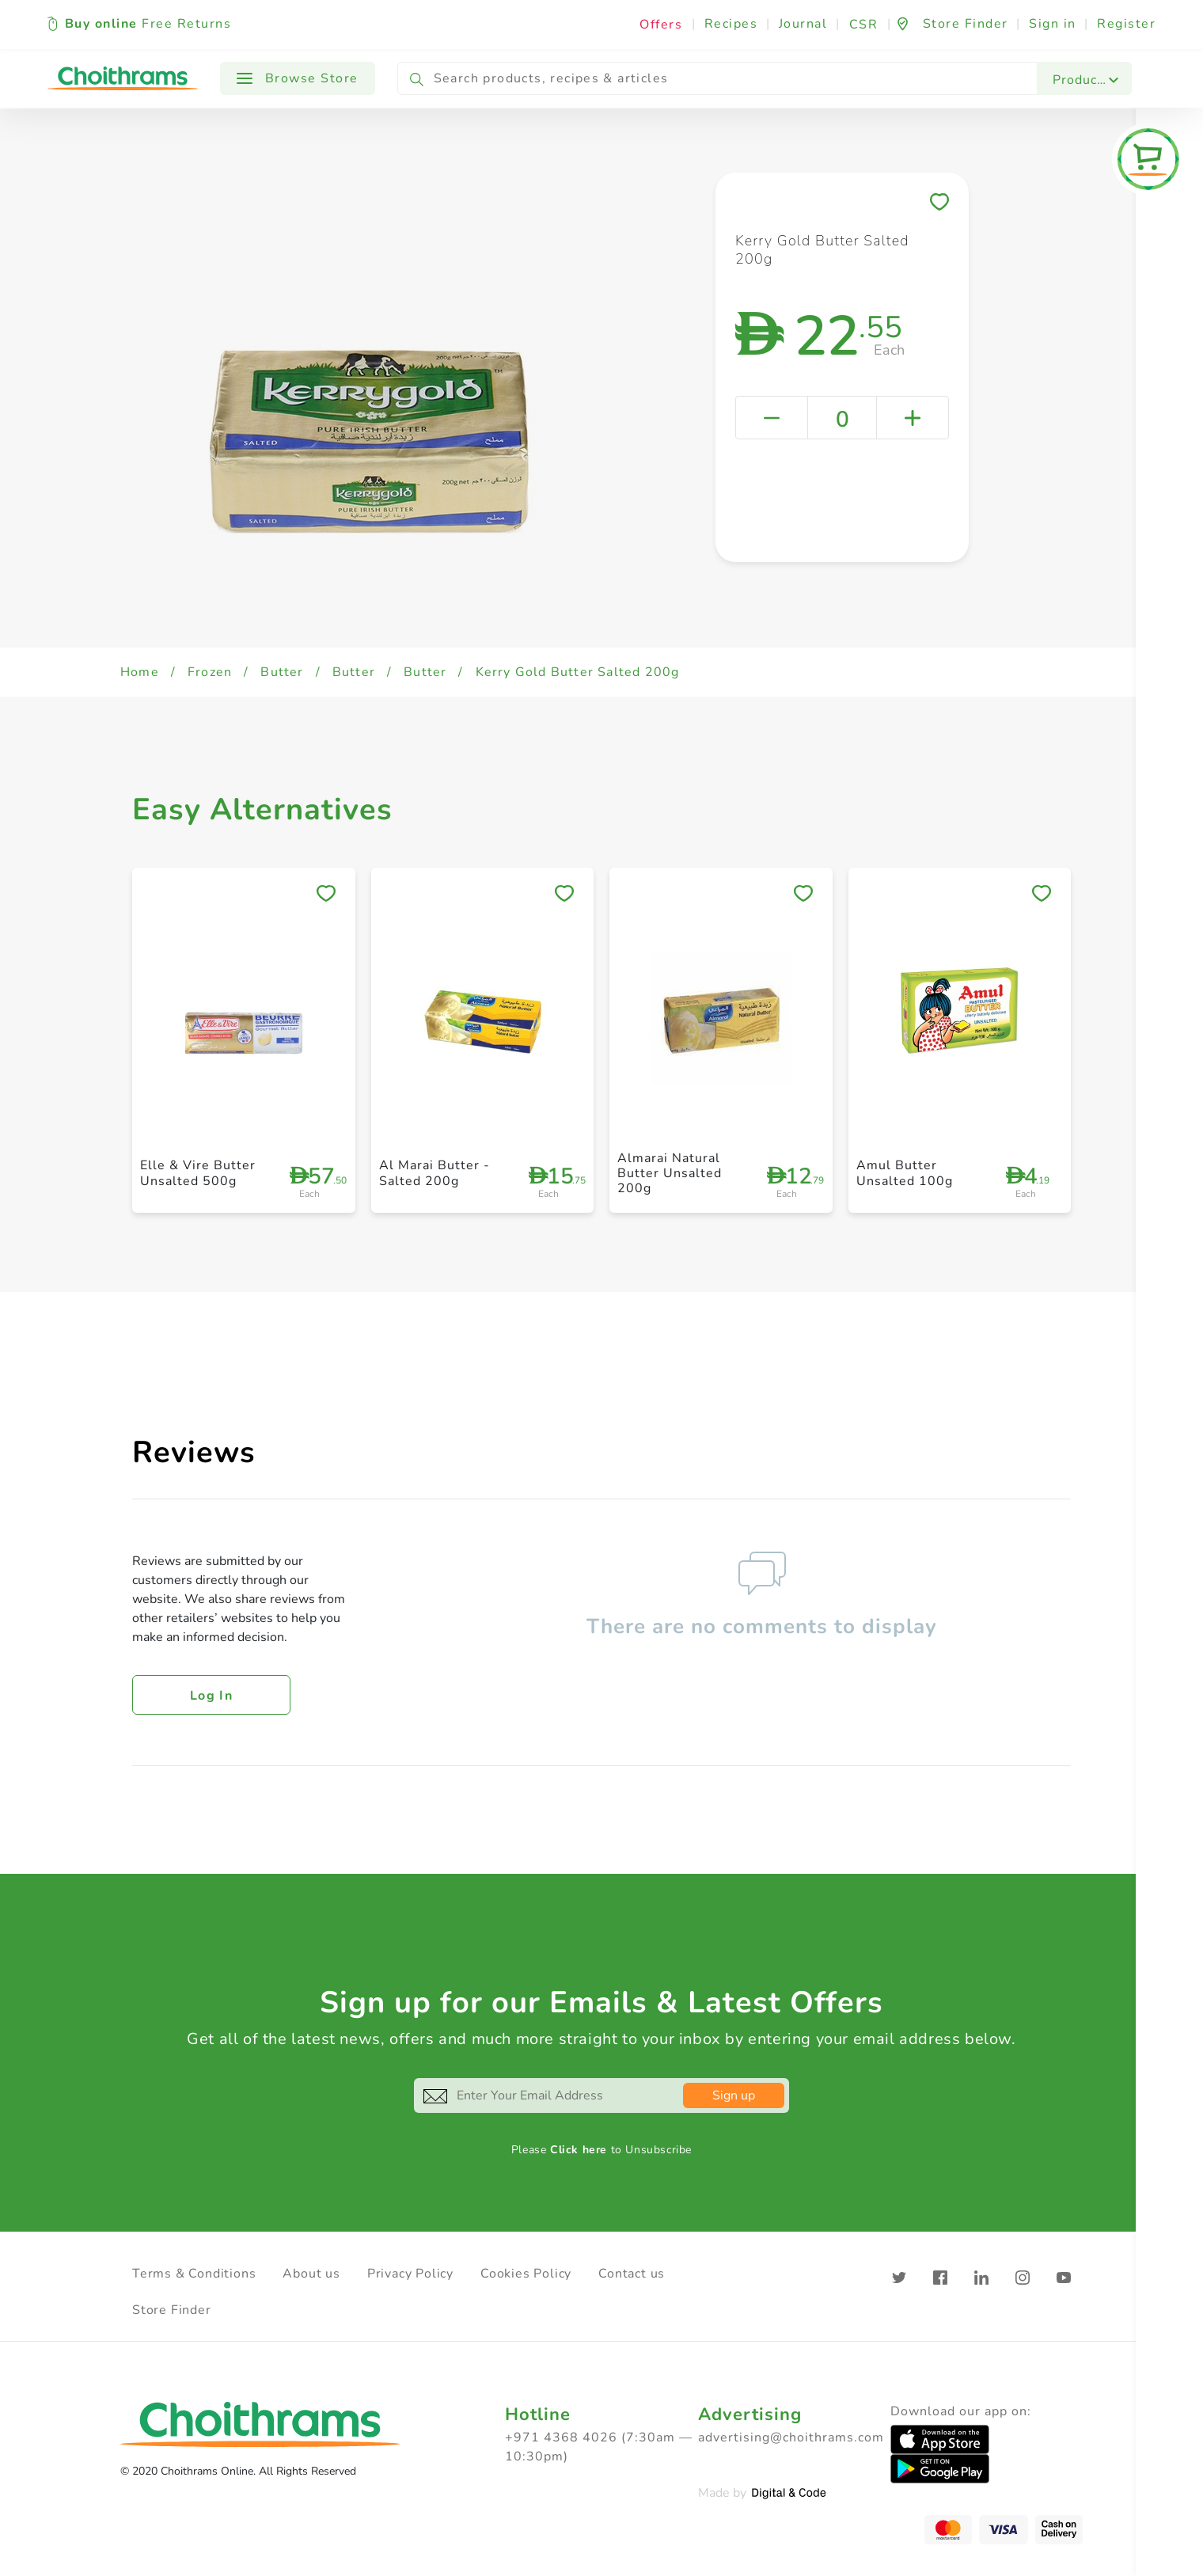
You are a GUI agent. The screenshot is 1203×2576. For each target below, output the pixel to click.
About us (311, 2273)
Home (139, 672)
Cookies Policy (525, 2273)
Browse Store (298, 78)
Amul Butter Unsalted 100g (904, 1173)
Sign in (1052, 23)
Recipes (731, 23)
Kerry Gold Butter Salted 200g (578, 672)
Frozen (210, 672)
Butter (281, 672)
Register (1126, 23)
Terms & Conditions (194, 2273)
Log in (211, 1695)
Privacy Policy (410, 2273)
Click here (578, 2149)
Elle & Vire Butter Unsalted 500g (198, 1173)
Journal (803, 23)
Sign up (733, 2095)
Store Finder (171, 2310)
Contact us (631, 2273)
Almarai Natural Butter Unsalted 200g (669, 1173)
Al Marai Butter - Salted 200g (434, 1173)
